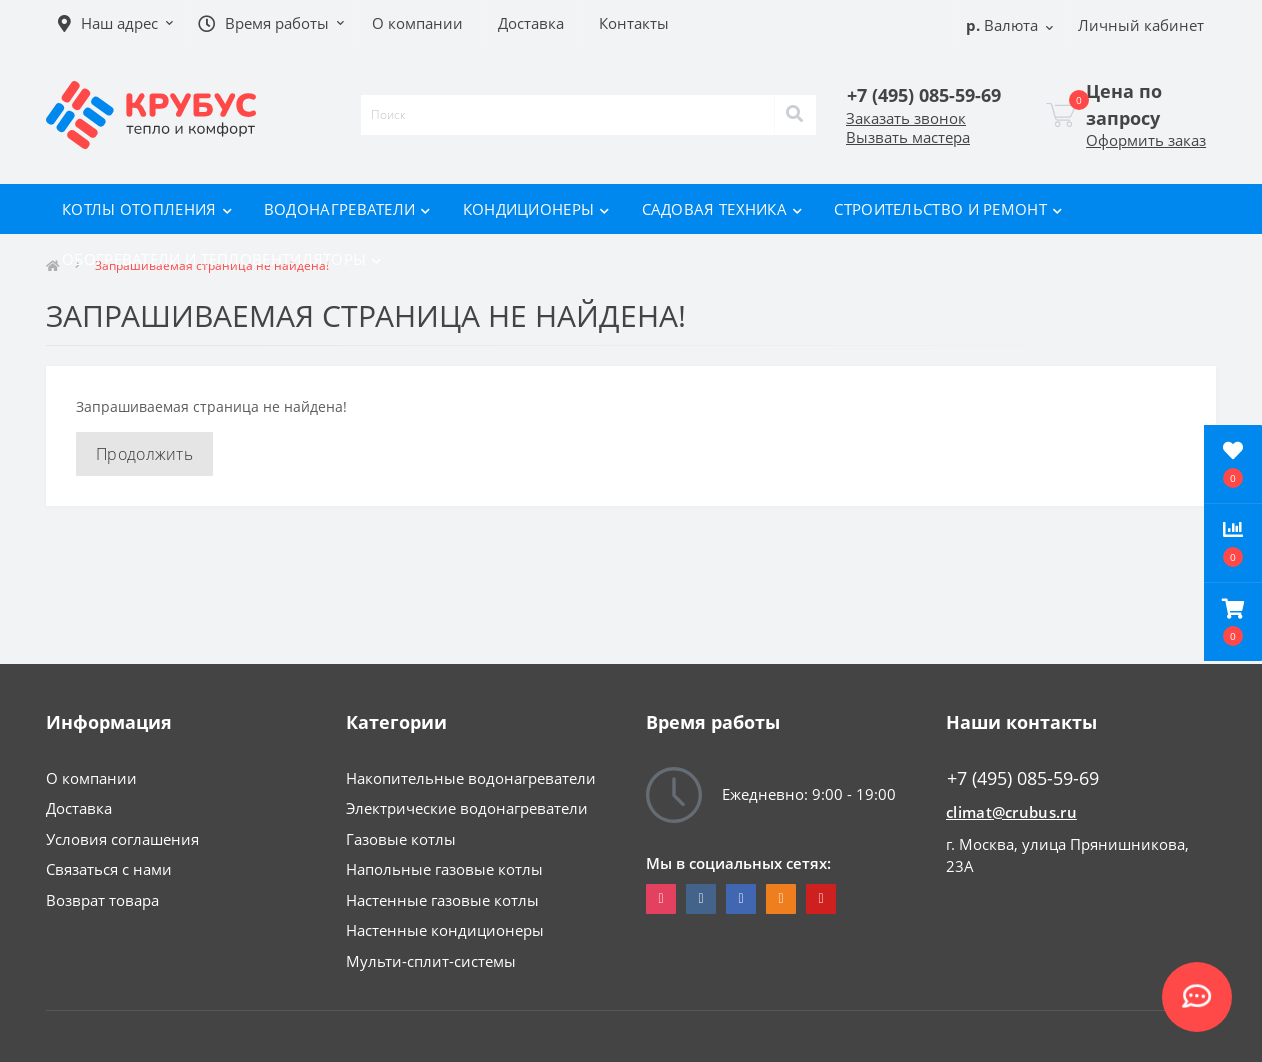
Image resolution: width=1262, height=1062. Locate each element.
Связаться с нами (109, 869)
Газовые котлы (401, 839)
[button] (1233, 622)
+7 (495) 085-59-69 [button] (1023, 778)
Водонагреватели (347, 209)
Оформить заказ (1146, 140)
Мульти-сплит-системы (431, 961)
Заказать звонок (906, 118)
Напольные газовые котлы (444, 869)
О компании (91, 778)
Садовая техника (722, 209)
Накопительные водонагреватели (471, 778)
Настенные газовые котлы (442, 900)
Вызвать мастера (908, 137)
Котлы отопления (147, 209)
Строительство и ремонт (948, 209)
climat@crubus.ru (1011, 812)
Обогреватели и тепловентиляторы (222, 259)
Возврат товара (102, 900)
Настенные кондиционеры (445, 930)
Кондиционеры (536, 209)
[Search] (795, 115)
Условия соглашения (122, 839)
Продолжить (144, 454)
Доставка (79, 808)
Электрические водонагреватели (467, 808)
